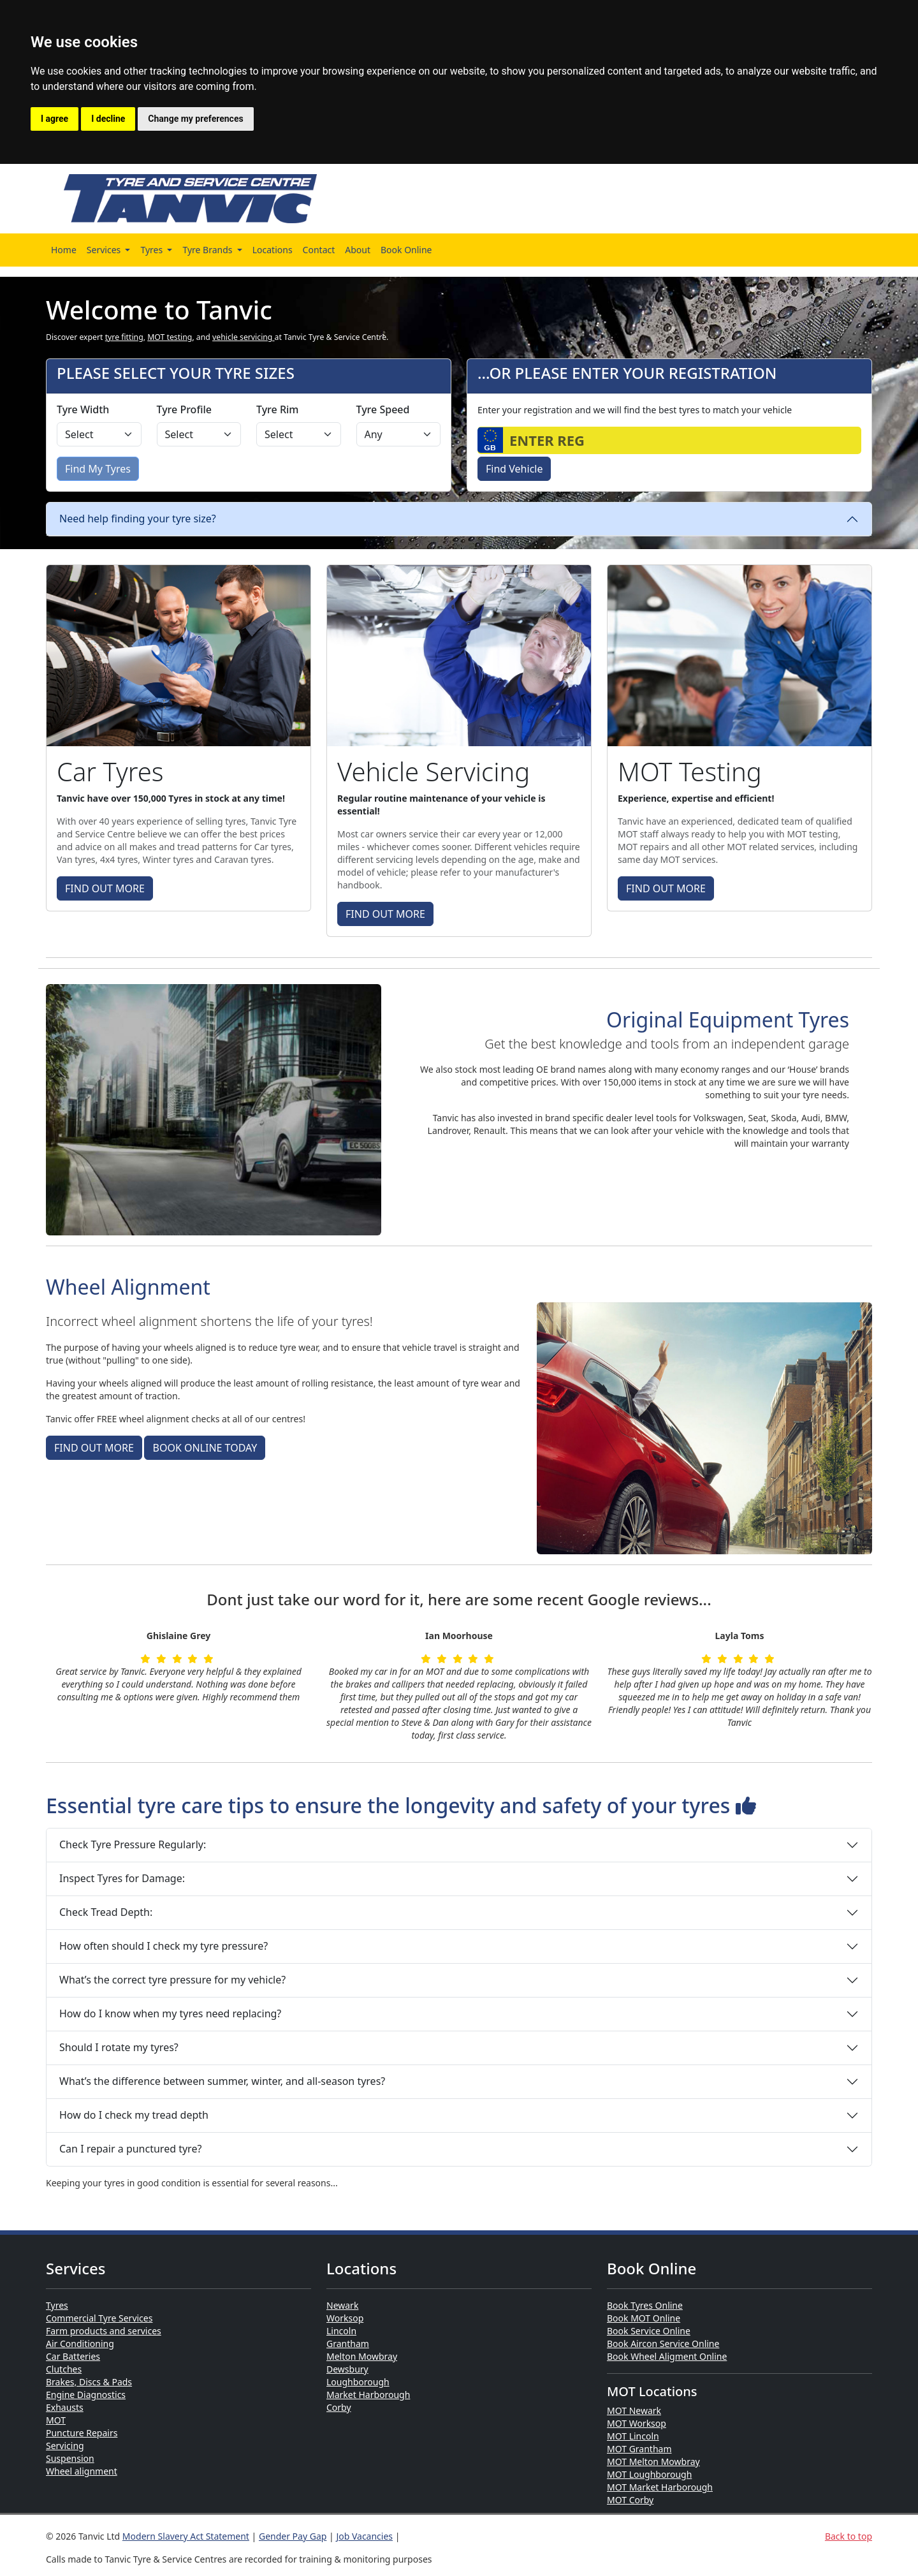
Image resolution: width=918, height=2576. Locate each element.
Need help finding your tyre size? (137, 519)
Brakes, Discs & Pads (89, 2382)
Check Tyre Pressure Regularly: (132, 1844)
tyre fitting (124, 337)
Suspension (70, 2458)
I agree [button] (54, 119)
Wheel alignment (81, 2471)
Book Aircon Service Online (663, 2343)
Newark (342, 2305)
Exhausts (65, 2407)
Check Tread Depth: (105, 1912)
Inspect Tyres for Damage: (122, 1878)
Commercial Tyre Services (99, 2318)
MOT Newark (634, 2410)
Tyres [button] (152, 250)
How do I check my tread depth (133, 2115)
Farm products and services (103, 2331)
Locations (272, 250)
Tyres (57, 2305)
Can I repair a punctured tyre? (130, 2149)
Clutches (64, 2369)
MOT (56, 2420)
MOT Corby (630, 2500)
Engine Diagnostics (86, 2394)
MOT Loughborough (649, 2474)
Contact (319, 250)
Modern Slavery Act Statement (185, 2536)
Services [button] (105, 250)
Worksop (344, 2318)
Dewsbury (347, 2369)
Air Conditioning (80, 2343)
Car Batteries (73, 2356)
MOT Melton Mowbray (653, 2461)
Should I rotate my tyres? (118, 2047)
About (357, 250)
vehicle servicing (243, 337)
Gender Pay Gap (292, 2536)
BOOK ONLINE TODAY (204, 1448)
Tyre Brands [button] (208, 250)
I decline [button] (108, 119)
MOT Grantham (639, 2449)
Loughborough (358, 2382)
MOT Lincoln (633, 2436)
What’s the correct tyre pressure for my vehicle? (172, 1980)
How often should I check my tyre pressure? (163, 1946)
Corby (338, 2407)
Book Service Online (648, 2331)
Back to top (848, 2536)
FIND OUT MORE (105, 888)
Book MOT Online (643, 2318)
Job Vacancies (364, 2536)
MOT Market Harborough (660, 2487)
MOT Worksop (636, 2423)
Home (63, 250)
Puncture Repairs (81, 2433)
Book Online (406, 250)
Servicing (65, 2446)
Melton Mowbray (361, 2356)
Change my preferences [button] (195, 119)
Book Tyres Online (645, 2305)
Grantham (347, 2343)
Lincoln (341, 2331)
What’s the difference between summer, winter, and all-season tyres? (222, 2081)
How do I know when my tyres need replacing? (170, 2013)
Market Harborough (368, 2394)
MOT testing (169, 337)
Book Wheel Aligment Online (667, 2356)
